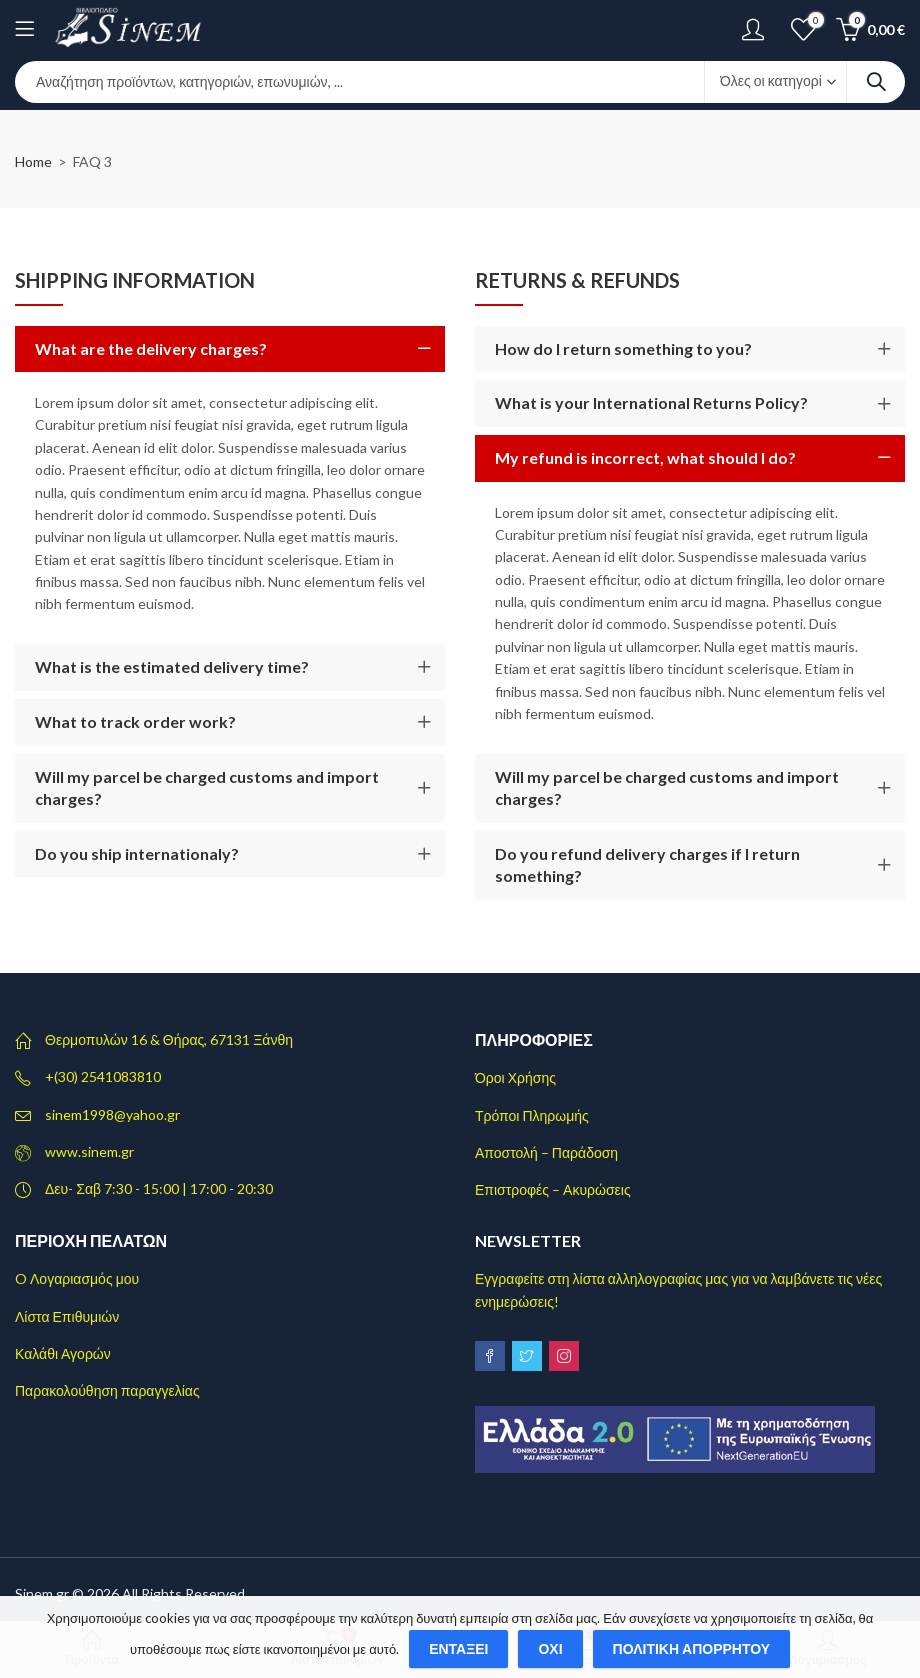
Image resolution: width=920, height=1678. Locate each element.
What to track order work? (135, 721)
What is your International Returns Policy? (651, 402)
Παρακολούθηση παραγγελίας (107, 1390)
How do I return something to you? (623, 348)
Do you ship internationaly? (137, 853)
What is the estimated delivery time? (172, 666)
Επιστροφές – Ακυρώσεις (553, 1189)
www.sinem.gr (89, 1151)
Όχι (550, 1648)
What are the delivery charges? (151, 348)
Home (33, 161)
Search (876, 82)
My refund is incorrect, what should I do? (645, 457)
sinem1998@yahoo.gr (112, 1114)
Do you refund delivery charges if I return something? (647, 864)
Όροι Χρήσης (515, 1077)
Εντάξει (458, 1648)
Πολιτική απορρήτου (692, 1648)
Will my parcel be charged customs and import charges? (207, 787)
